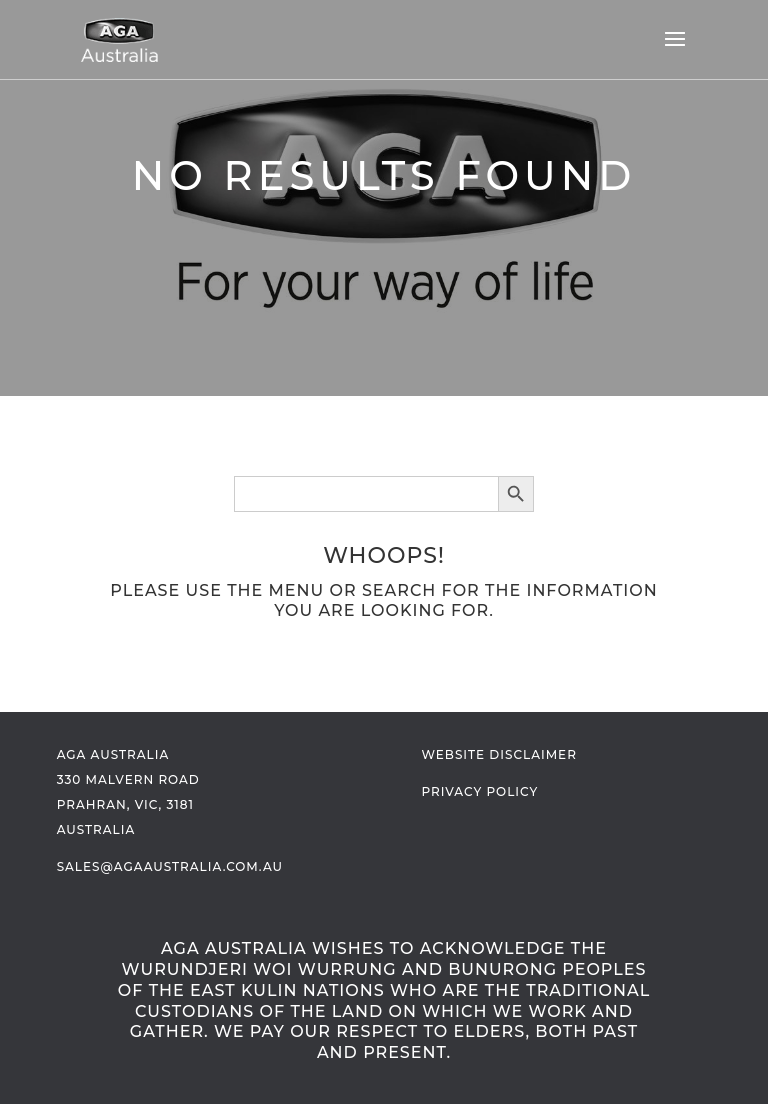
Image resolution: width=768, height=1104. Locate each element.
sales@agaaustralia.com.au (170, 866)
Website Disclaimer (498, 754)
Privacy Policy (479, 791)
